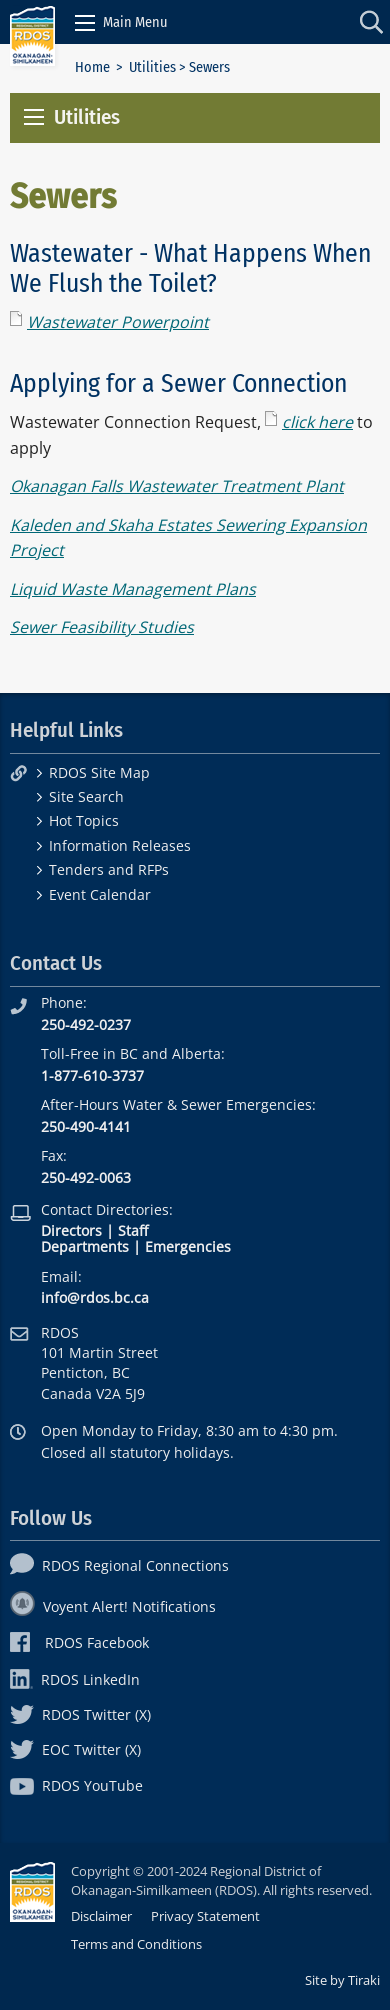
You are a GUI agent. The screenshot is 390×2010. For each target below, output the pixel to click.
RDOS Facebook (79, 1642)
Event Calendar (100, 894)
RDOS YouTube (76, 1785)
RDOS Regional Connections (119, 1565)
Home (92, 67)
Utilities (152, 67)
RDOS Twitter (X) (80, 1714)
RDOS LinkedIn (75, 1679)
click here (317, 422)
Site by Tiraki (342, 1980)
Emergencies (188, 1246)
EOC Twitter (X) (75, 1749)
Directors (71, 1230)
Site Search (86, 796)
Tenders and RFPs (109, 869)
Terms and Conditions (136, 1944)
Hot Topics (84, 820)
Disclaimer (101, 1916)
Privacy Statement (205, 1916)
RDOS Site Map (99, 772)
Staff (133, 1230)
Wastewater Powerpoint (118, 322)
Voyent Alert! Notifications (113, 1606)
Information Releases (120, 845)
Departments (85, 1246)
